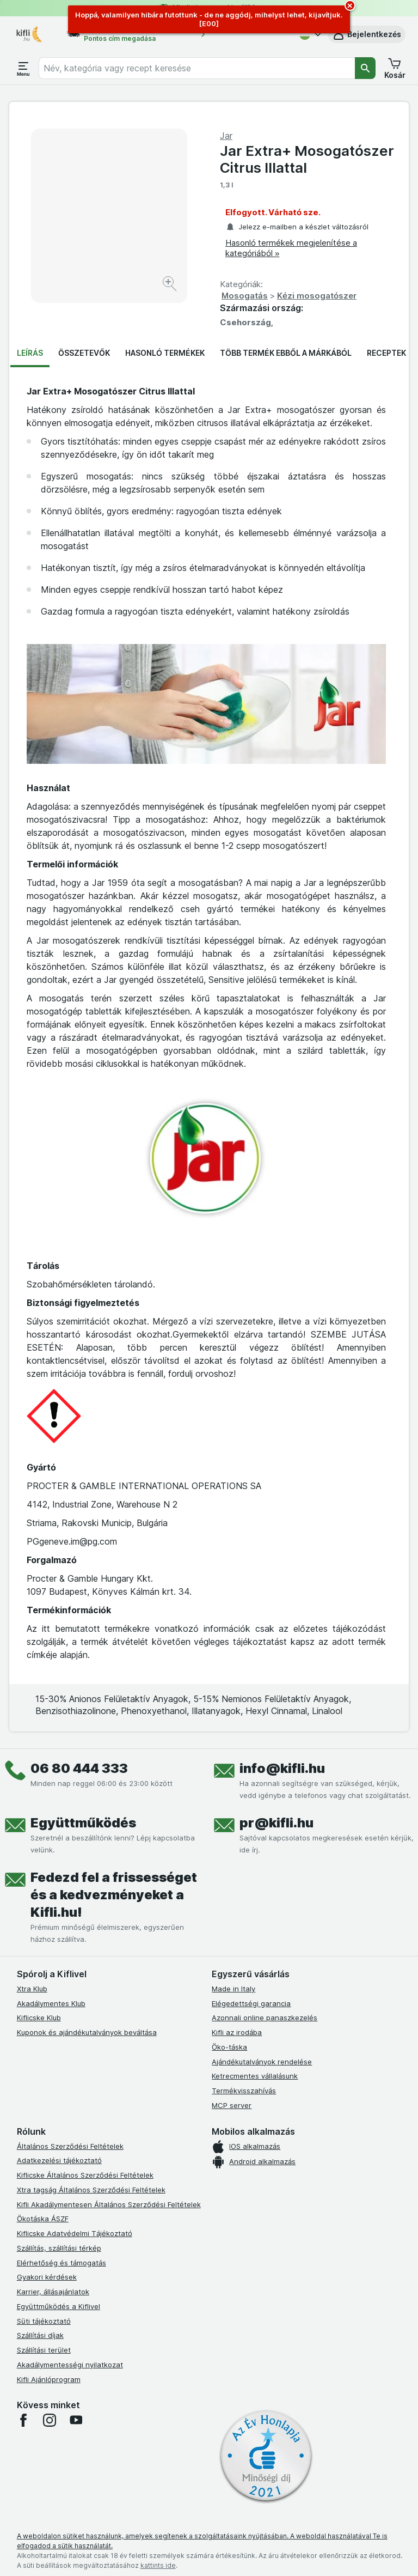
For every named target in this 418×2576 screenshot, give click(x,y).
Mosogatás (245, 295)
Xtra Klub (32, 1988)
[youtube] (75, 2420)
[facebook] (23, 2420)
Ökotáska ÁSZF (43, 2218)
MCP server (231, 2105)
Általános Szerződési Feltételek (70, 2146)
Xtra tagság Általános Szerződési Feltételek (91, 2189)
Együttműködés (83, 1823)
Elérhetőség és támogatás (61, 2262)
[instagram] (49, 2420)
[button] (366, 34)
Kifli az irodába (237, 2032)
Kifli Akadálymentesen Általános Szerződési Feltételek (109, 2204)
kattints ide (158, 2565)
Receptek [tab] (386, 352)
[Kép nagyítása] (171, 285)
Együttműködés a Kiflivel (58, 2306)
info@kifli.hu (282, 1768)
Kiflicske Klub (39, 2017)
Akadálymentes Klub (51, 2003)
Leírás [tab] (30, 352)
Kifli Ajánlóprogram (49, 2379)
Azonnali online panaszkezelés (264, 2017)
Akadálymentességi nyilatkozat (70, 2364)
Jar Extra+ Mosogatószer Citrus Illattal (307, 159)
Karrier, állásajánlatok (53, 2291)
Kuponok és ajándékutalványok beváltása (87, 2032)
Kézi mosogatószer (316, 295)
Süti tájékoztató (44, 2321)
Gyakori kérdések (47, 2277)
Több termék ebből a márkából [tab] (286, 352)
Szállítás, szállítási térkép (59, 2248)
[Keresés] (365, 68)
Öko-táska (229, 2047)
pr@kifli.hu (276, 1823)
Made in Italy (233, 1988)
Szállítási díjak (40, 2335)
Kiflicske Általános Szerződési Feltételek (85, 2175)
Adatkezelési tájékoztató (59, 2160)
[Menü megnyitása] (23, 68)
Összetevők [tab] (84, 352)
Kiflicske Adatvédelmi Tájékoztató (74, 2233)
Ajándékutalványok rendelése (262, 2061)
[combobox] (197, 68)
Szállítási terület (44, 2350)
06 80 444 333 (79, 1768)
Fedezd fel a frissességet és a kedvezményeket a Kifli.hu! (113, 1894)
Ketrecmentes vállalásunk (255, 2075)
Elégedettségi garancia (251, 2003)
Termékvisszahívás (244, 2090)
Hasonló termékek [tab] (165, 352)
